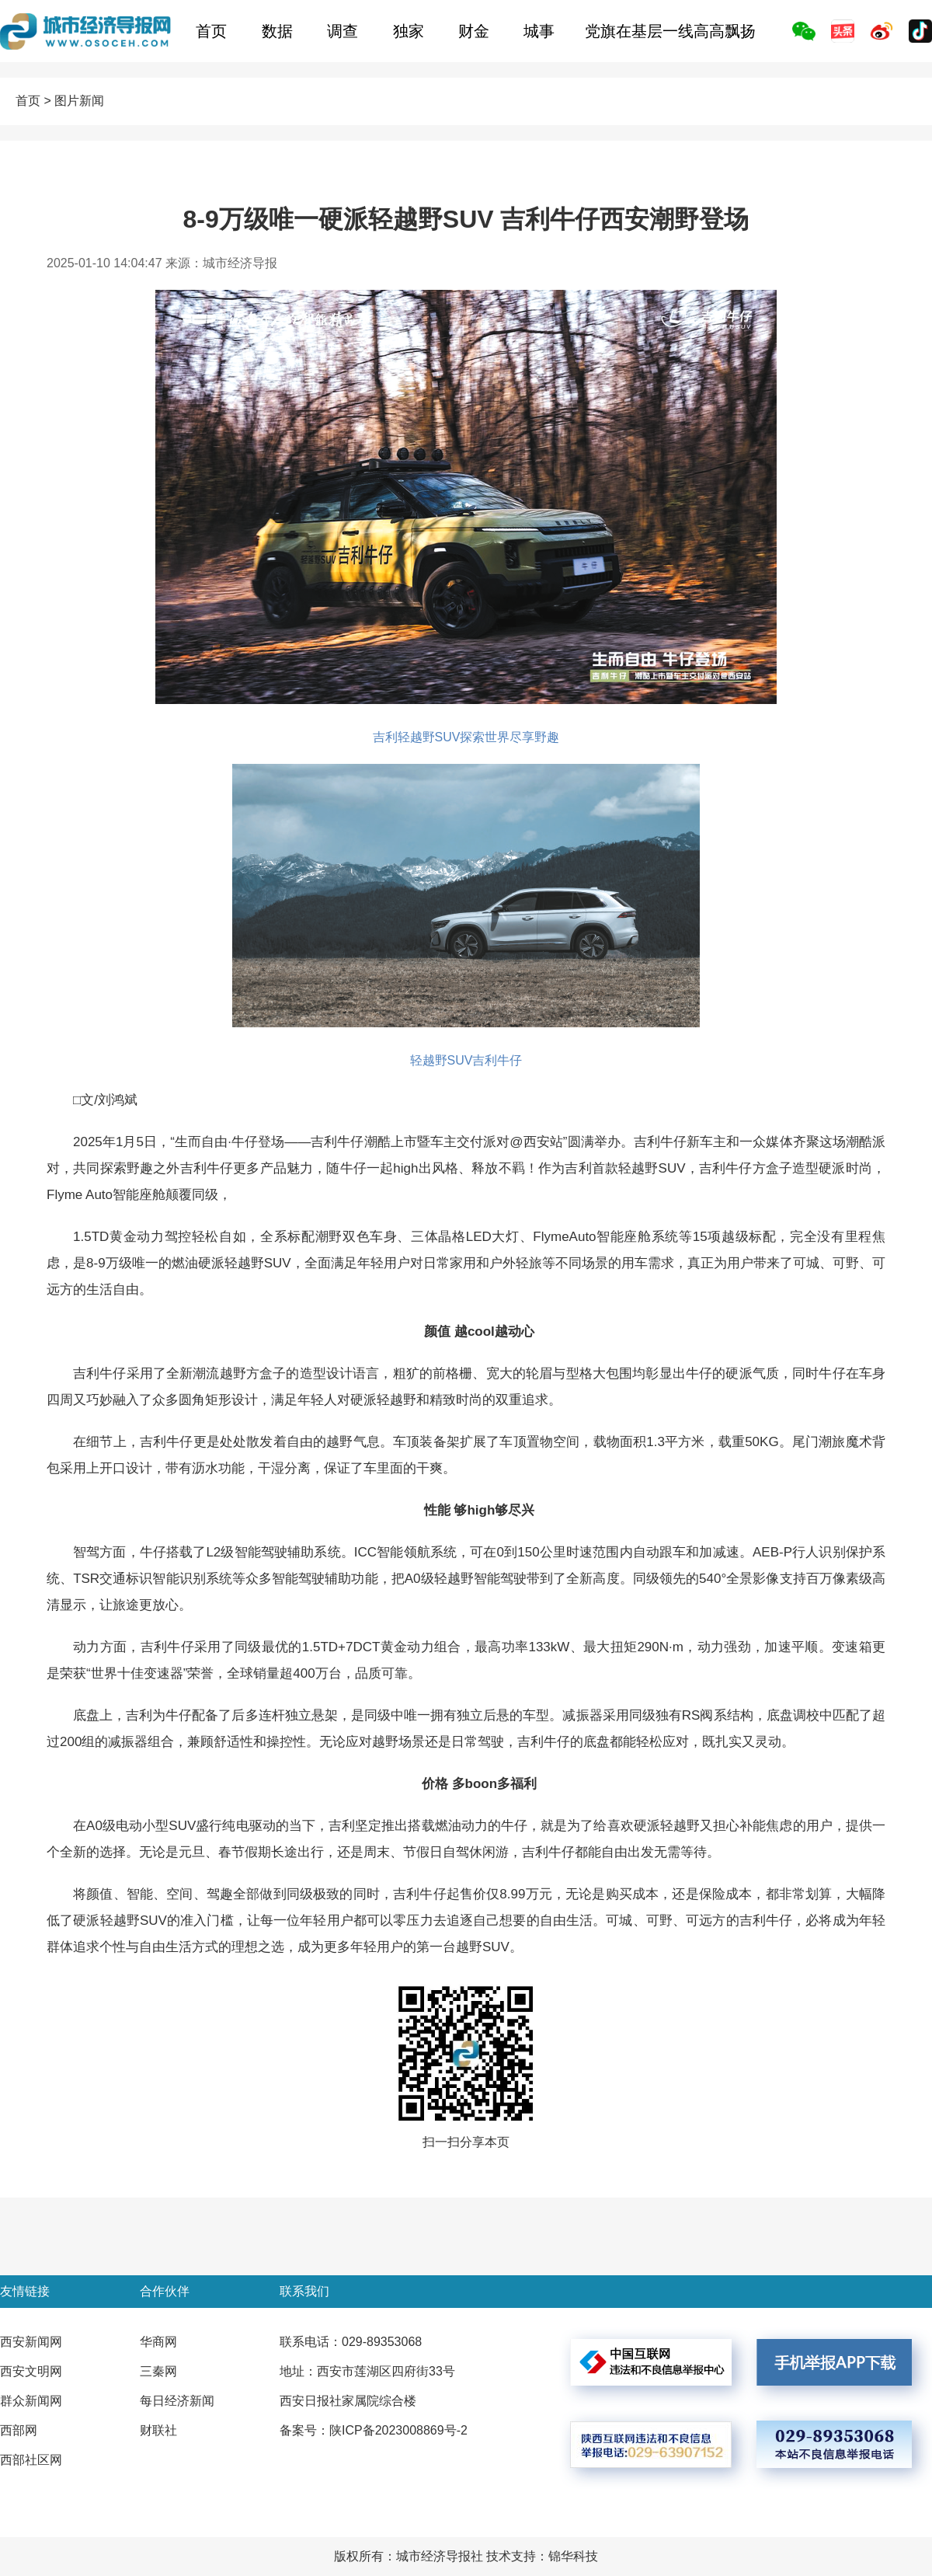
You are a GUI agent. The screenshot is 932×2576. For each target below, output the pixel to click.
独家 (408, 31)
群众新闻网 (31, 2400)
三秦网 (158, 2371)
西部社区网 (31, 2459)
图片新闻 (79, 100)
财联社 (158, 2430)
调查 (342, 31)
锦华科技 (573, 2556)
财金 (473, 31)
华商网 (158, 2341)
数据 (277, 31)
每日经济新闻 (177, 2400)
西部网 (18, 2430)
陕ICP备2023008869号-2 (398, 2430)
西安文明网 (31, 2371)
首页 (211, 31)
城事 (539, 31)
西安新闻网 (31, 2341)
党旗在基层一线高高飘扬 (670, 31)
